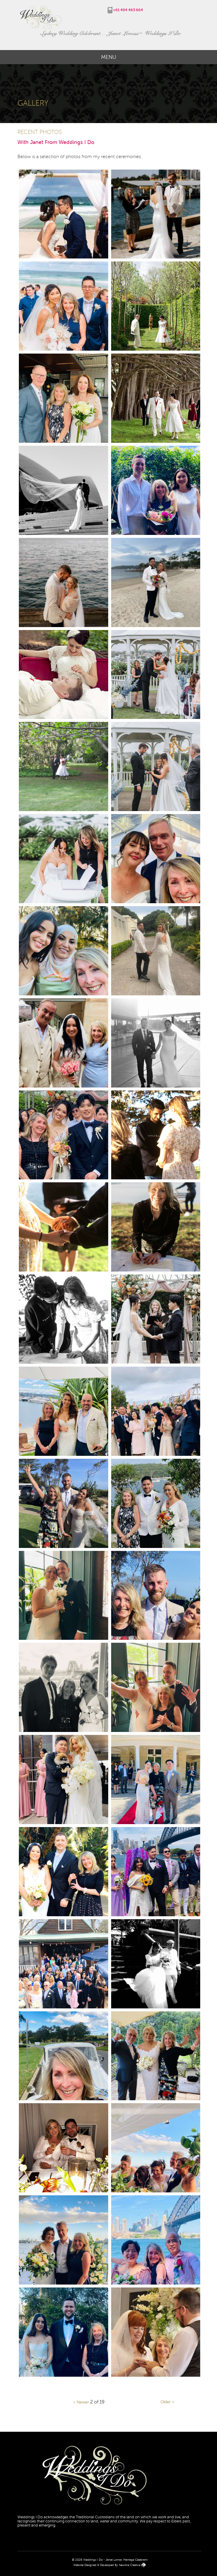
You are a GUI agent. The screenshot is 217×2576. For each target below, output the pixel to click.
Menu (108, 57)
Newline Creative (129, 2565)
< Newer (81, 2402)
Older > (167, 2401)
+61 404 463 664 (128, 10)
